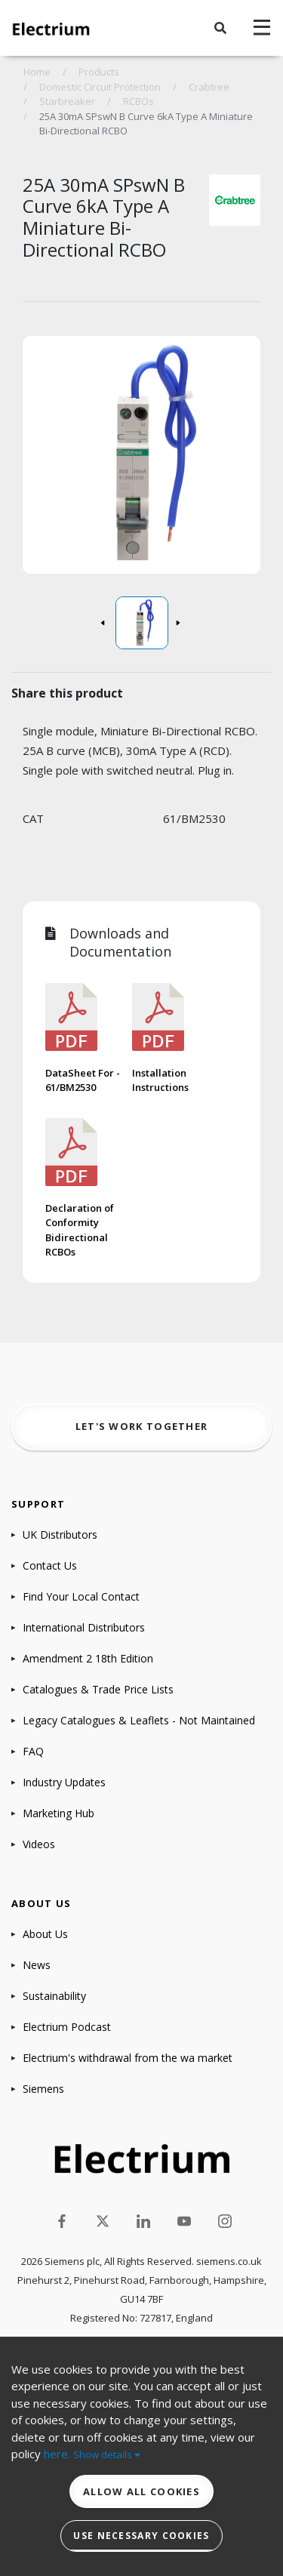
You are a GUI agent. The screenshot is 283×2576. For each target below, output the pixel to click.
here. (57, 2453)
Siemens (43, 2088)
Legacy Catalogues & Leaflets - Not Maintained (139, 1720)
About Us (45, 1934)
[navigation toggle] (262, 28)
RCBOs (138, 101)
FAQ (33, 1751)
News (37, 1965)
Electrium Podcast (67, 2027)
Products (98, 72)
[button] (220, 28)
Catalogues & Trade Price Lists (98, 1689)
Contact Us (50, 1565)
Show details (106, 2454)
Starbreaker (67, 101)
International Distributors (84, 1627)
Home (37, 72)
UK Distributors (60, 1534)
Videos (39, 1844)
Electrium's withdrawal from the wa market (127, 2058)
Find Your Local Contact (81, 1596)
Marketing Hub (58, 1813)
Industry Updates (64, 1782)
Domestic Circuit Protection (100, 87)
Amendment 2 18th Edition (88, 1658)
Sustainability (54, 1996)
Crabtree (209, 87)
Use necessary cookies (141, 2535)
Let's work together (141, 1426)
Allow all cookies (141, 2491)
